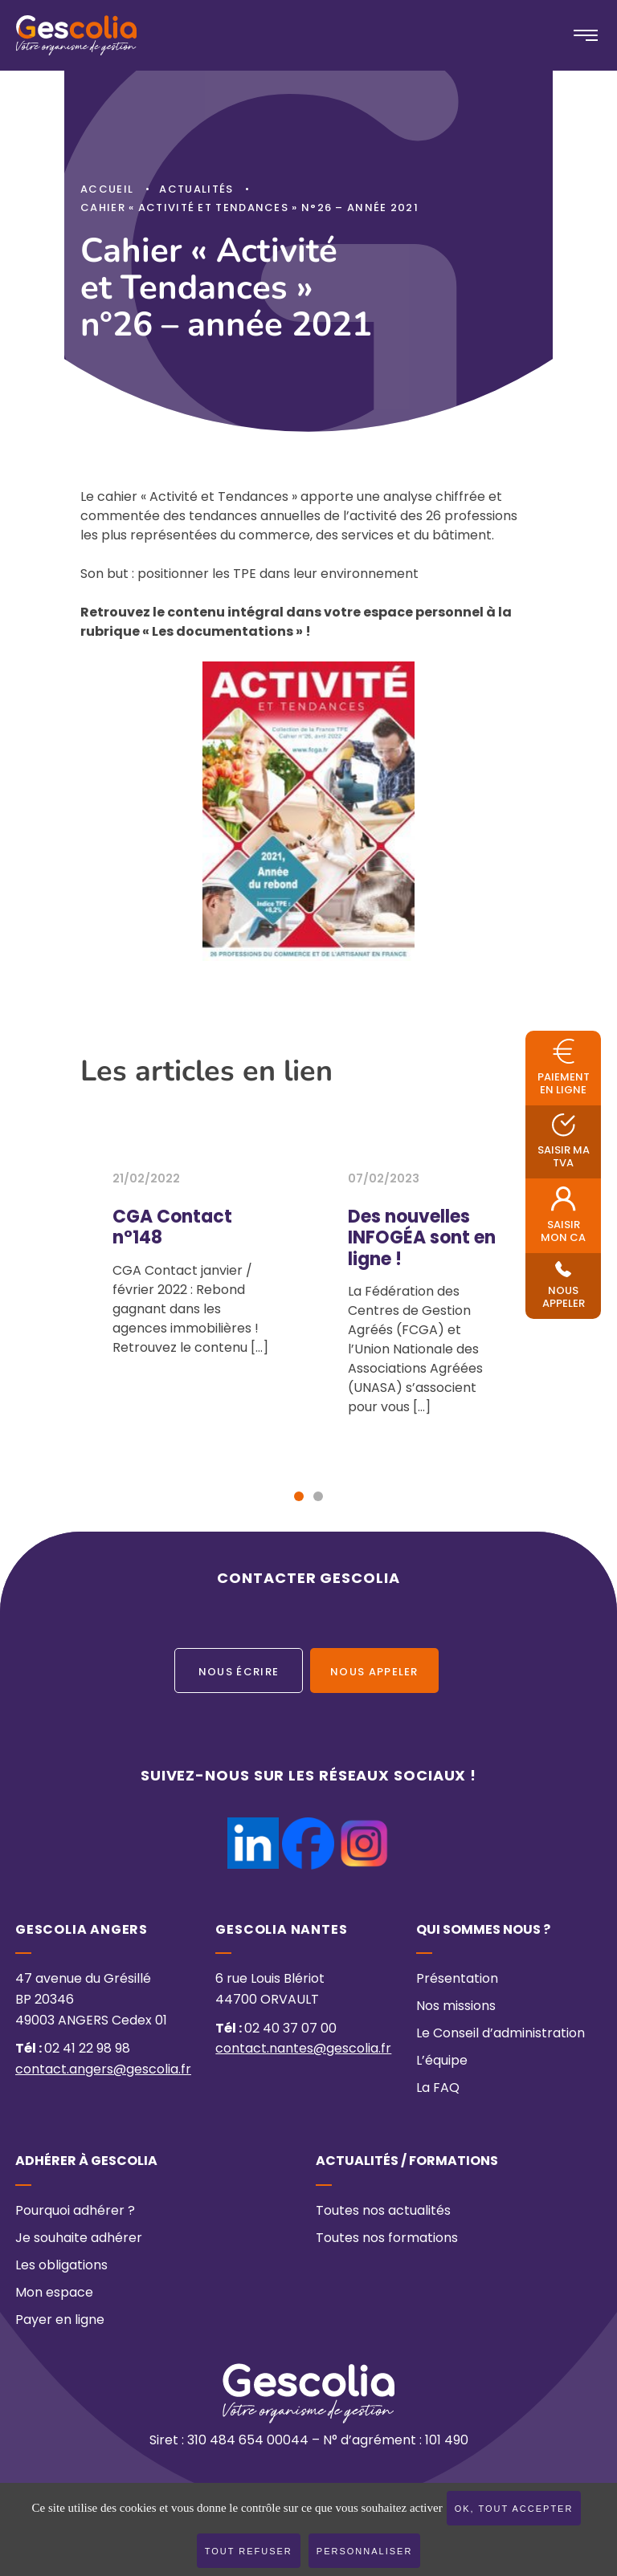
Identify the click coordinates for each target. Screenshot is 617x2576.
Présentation (457, 1980)
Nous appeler (374, 1673)
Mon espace (54, 2293)
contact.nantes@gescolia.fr (303, 2050)
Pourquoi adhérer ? (75, 2211)
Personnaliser (365, 2551)
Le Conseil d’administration (500, 2035)
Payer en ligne (59, 2320)
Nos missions (456, 2007)
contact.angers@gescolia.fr (103, 2070)
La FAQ (438, 2089)
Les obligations (61, 2266)
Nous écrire (238, 1673)
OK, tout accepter (514, 2508)
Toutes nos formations (387, 2238)
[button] (299, 1496)
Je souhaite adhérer (78, 2238)
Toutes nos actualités (383, 2211)
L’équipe (442, 2062)
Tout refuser (248, 2551)
